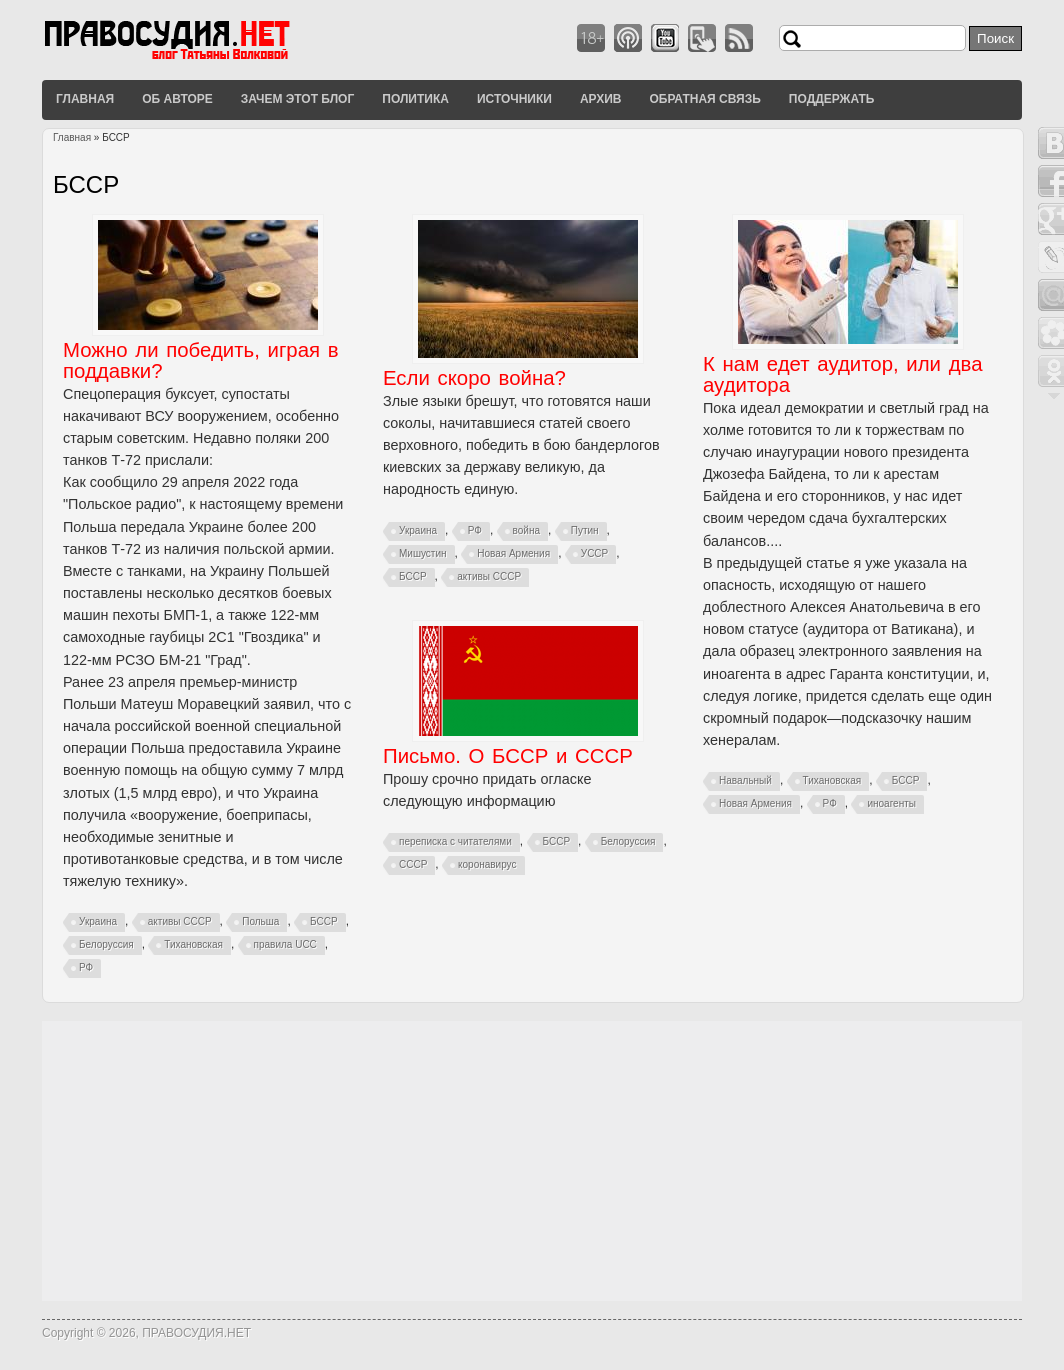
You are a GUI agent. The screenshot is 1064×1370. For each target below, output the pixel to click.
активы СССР (180, 921)
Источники (514, 99)
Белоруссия (106, 944)
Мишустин (423, 553)
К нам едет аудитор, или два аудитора (843, 374)
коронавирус (487, 864)
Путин (585, 530)
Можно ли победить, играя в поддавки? (201, 360)
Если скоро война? (474, 378)
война (526, 530)
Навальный (745, 780)
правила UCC (285, 944)
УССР (594, 553)
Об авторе (177, 99)
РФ (86, 967)
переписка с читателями (455, 841)
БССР (324, 921)
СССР (413, 864)
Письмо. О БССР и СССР (508, 756)
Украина (98, 921)
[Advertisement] (532, 1161)
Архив (601, 99)
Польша (260, 921)
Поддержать (832, 99)
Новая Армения (513, 553)
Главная (85, 99)
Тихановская (193, 944)
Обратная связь (704, 99)
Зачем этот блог (297, 99)
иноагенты (891, 803)
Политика (415, 99)
